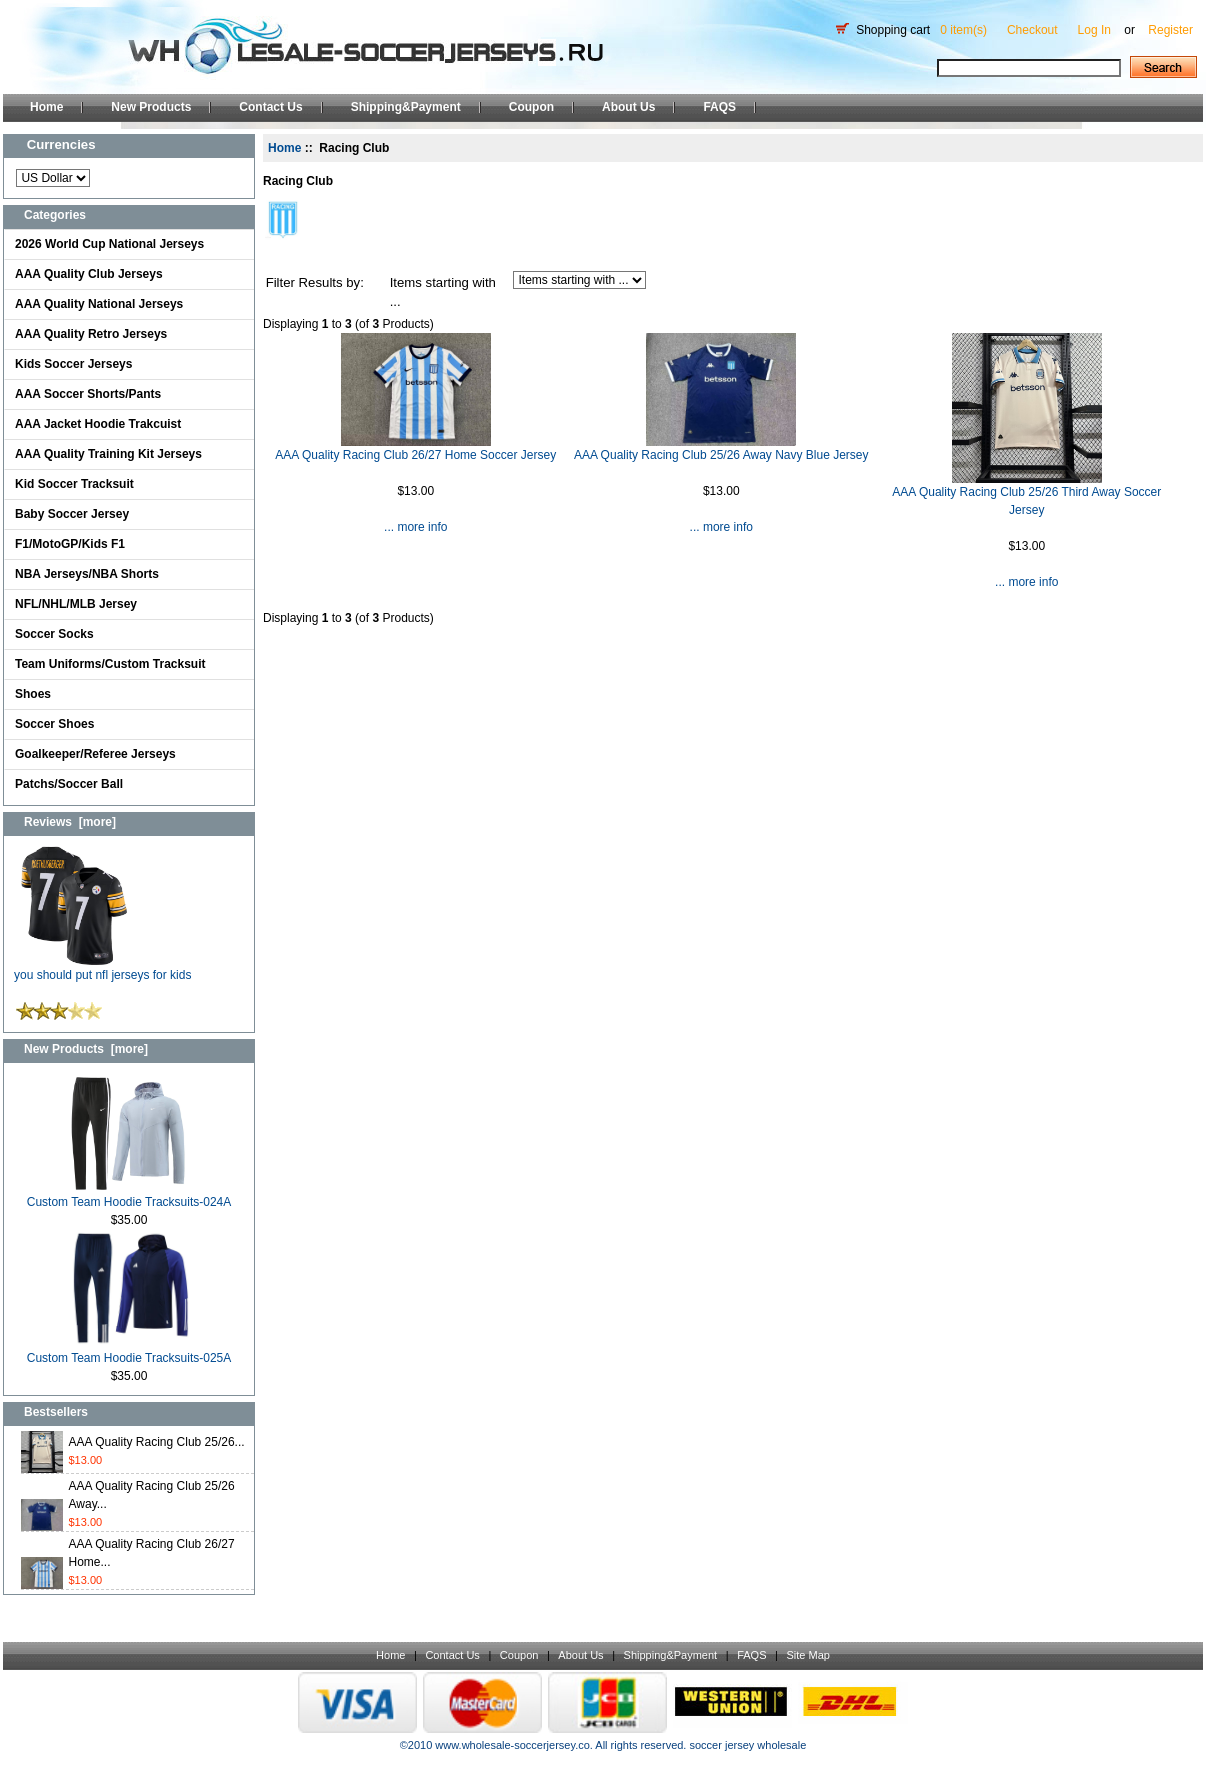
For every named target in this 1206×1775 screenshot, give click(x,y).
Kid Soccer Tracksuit (74, 484)
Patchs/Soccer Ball (69, 784)
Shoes (33, 694)
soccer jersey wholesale (747, 1745)
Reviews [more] (70, 822)
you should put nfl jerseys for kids (102, 968)
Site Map (807, 1655)
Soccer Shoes (54, 724)
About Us (628, 107)
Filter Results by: (315, 282)
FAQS (719, 107)
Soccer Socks (54, 634)
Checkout (1032, 30)
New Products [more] (86, 1049)
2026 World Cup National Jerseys (109, 244)
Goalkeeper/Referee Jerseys (95, 754)
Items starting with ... (443, 292)
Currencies (61, 144)
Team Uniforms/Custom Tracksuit (110, 664)
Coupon (531, 107)
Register (1170, 30)
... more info (415, 527)
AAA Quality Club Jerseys (89, 274)
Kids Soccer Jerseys (73, 364)
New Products (151, 107)
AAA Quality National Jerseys (99, 304)
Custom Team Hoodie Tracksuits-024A (129, 1195)
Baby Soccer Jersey (72, 514)
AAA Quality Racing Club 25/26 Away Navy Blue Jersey (721, 455)
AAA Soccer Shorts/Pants (88, 394)
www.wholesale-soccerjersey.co (512, 1745)
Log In (1094, 30)
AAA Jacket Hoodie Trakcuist (98, 424)
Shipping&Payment (406, 107)
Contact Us (270, 107)
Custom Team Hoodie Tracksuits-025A (129, 1351)
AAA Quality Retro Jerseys (91, 334)
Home (46, 107)
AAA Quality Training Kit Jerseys (108, 454)
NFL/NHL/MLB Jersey (76, 604)
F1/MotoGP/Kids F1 (70, 544)
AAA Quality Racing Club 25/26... (157, 1442)
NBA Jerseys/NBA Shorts (87, 574)
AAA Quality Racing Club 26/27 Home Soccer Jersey (415, 455)
